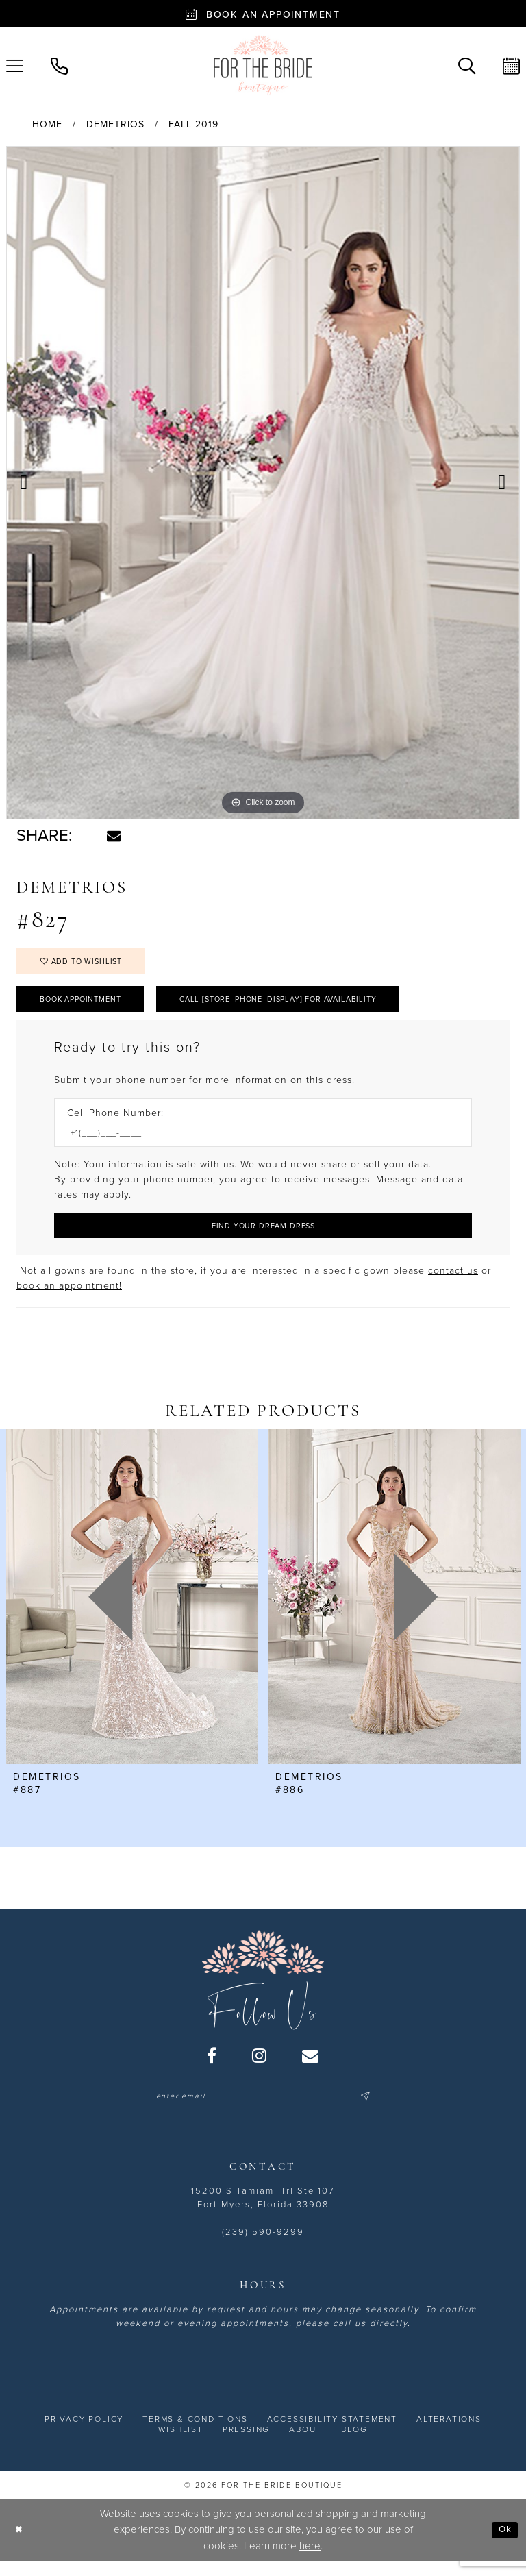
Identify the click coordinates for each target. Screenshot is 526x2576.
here (310, 2559)
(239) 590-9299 (263, 2245)
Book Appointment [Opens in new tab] (88, 1006)
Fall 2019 (193, 124)
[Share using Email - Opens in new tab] (114, 836)
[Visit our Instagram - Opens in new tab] (260, 2067)
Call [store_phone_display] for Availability (308, 1006)
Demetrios (115, 124)
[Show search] (466, 65)
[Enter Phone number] (256, 1141)
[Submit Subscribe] (375, 2108)
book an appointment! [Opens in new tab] (69, 1298)
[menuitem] (59, 65)
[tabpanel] (263, 483)
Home (47, 124)
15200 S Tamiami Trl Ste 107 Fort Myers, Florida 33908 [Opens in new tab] (263, 2211)
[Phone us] (59, 65)
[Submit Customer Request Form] (263, 1236)
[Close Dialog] (20, 2543)
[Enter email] (263, 2108)
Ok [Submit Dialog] (504, 2543)
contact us (453, 1283)
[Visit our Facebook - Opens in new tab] (212, 2067)
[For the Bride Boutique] (263, 65)
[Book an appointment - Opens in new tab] (263, 13)
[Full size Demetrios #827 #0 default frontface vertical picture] (263, 483)
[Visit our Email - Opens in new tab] (311, 2067)
